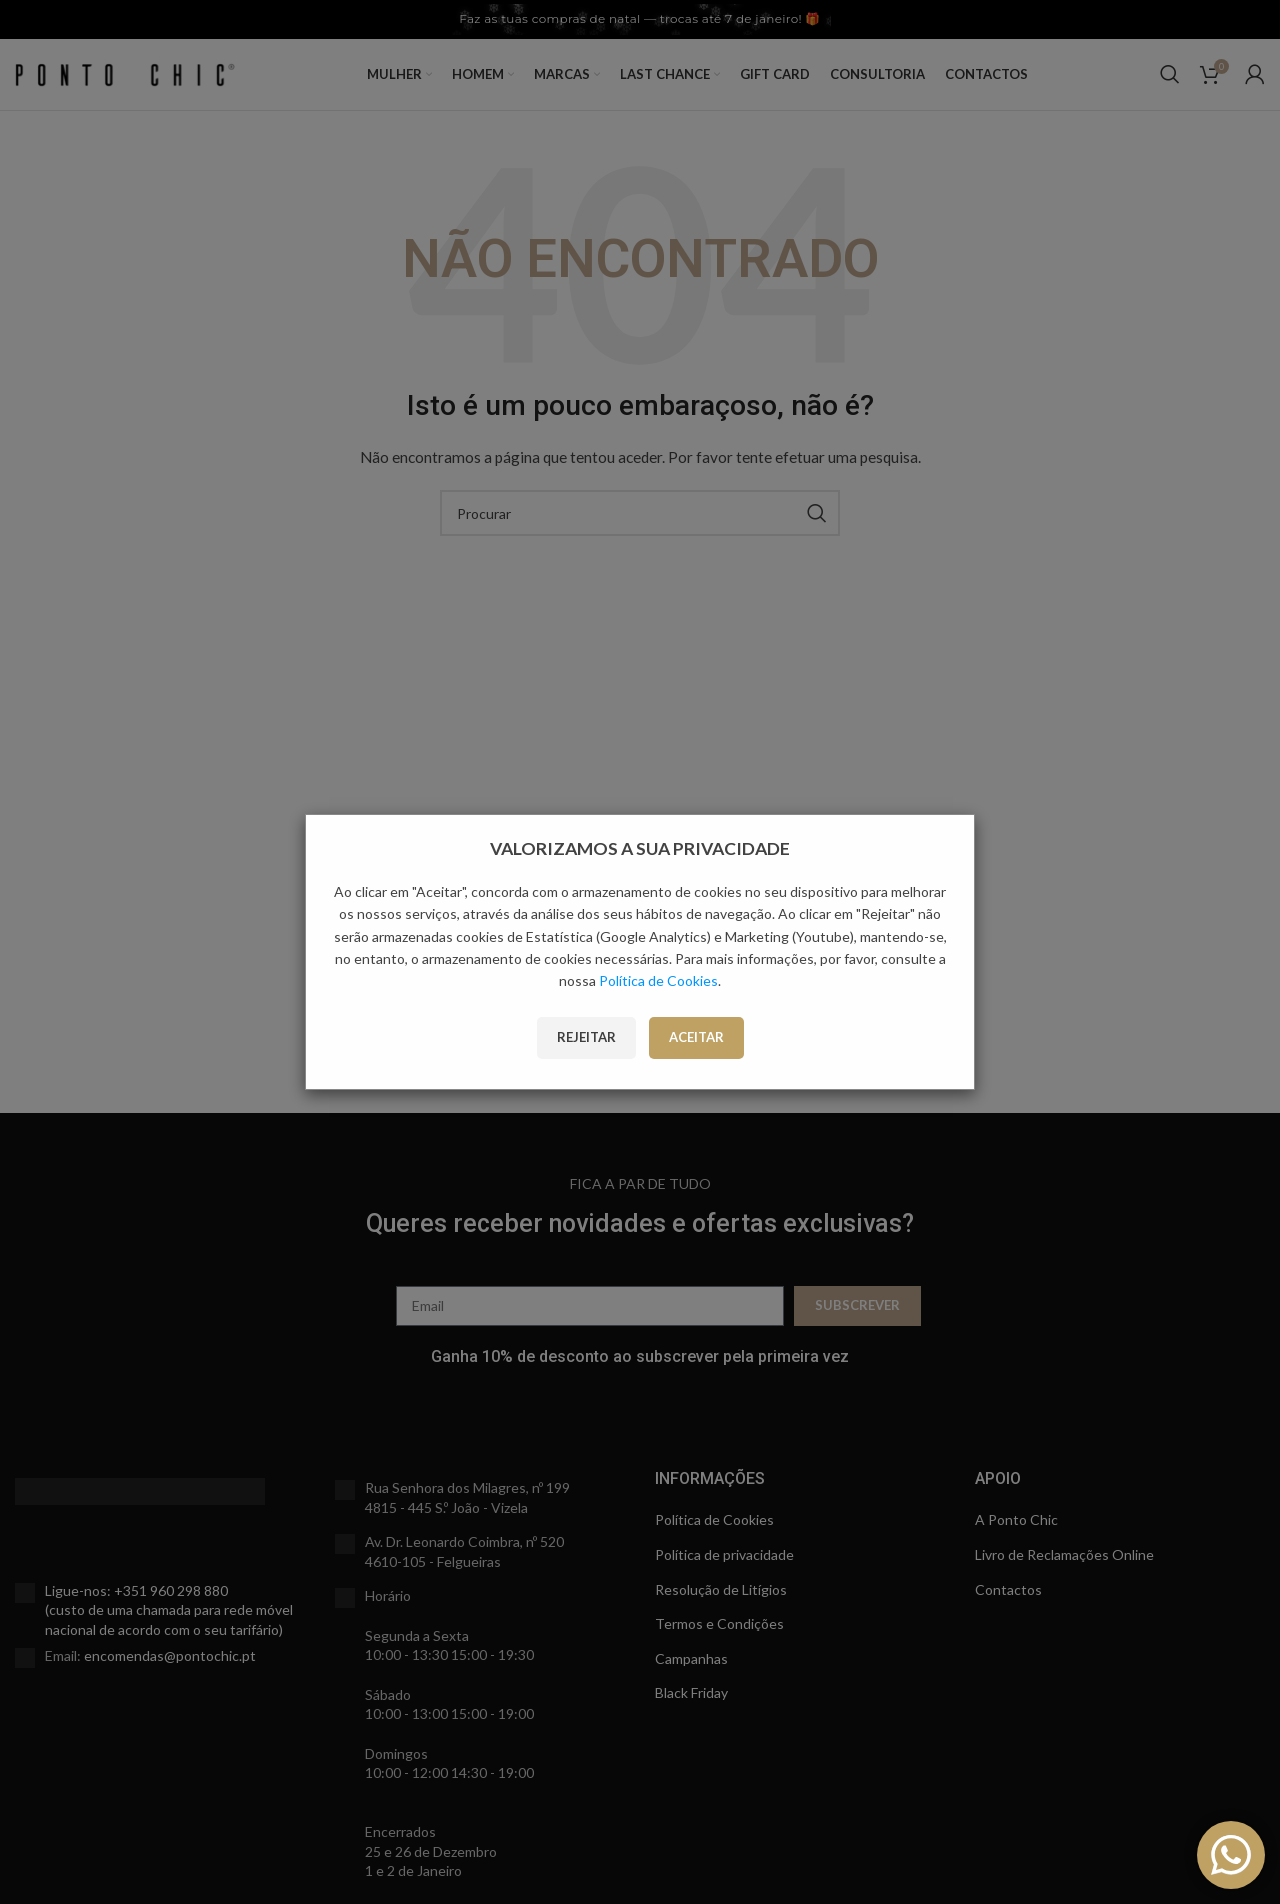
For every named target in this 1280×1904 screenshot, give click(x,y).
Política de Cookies (658, 980)
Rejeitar (586, 1037)
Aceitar (696, 1037)
